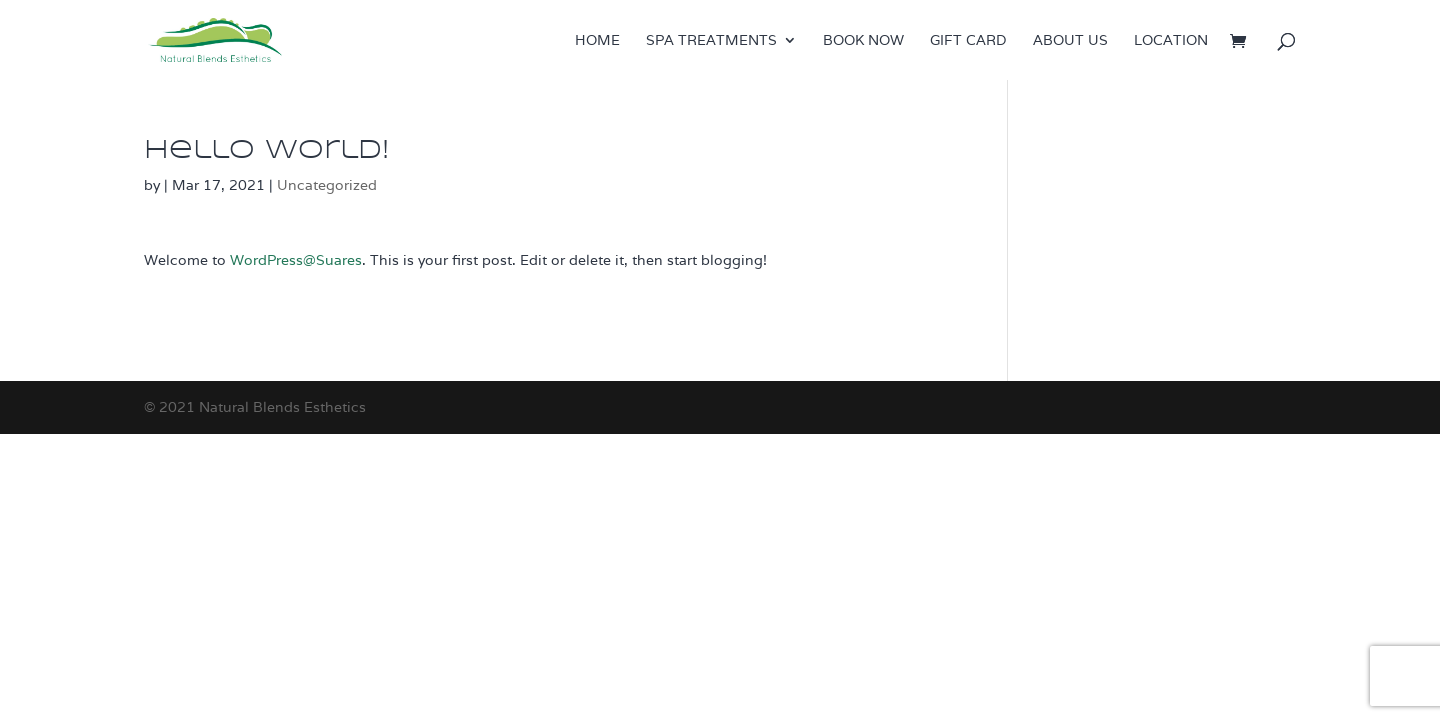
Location (1171, 41)
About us (1070, 41)
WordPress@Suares (296, 260)
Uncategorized (327, 185)
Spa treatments (711, 41)
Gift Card (968, 41)
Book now (863, 41)
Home (597, 41)
